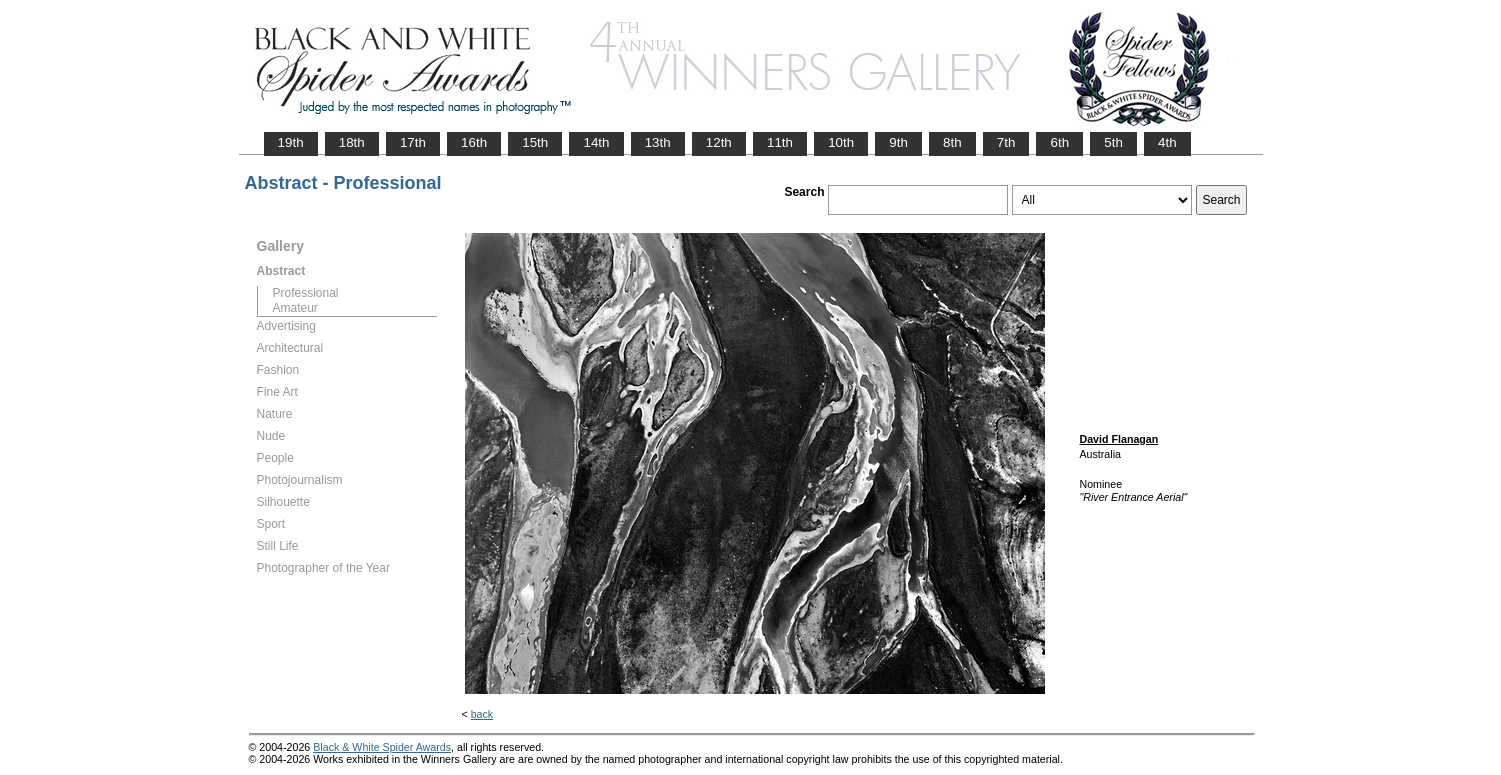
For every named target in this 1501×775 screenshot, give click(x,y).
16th (474, 142)
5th (1113, 142)
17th (413, 142)
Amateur (295, 308)
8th (952, 142)
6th (1059, 142)
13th (658, 142)
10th (841, 142)
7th (1006, 142)
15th (535, 142)
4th (1167, 142)
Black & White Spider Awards (382, 747)
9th (898, 142)
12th (719, 142)
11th (780, 142)
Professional (306, 293)
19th (291, 142)
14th (596, 142)
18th (352, 142)
